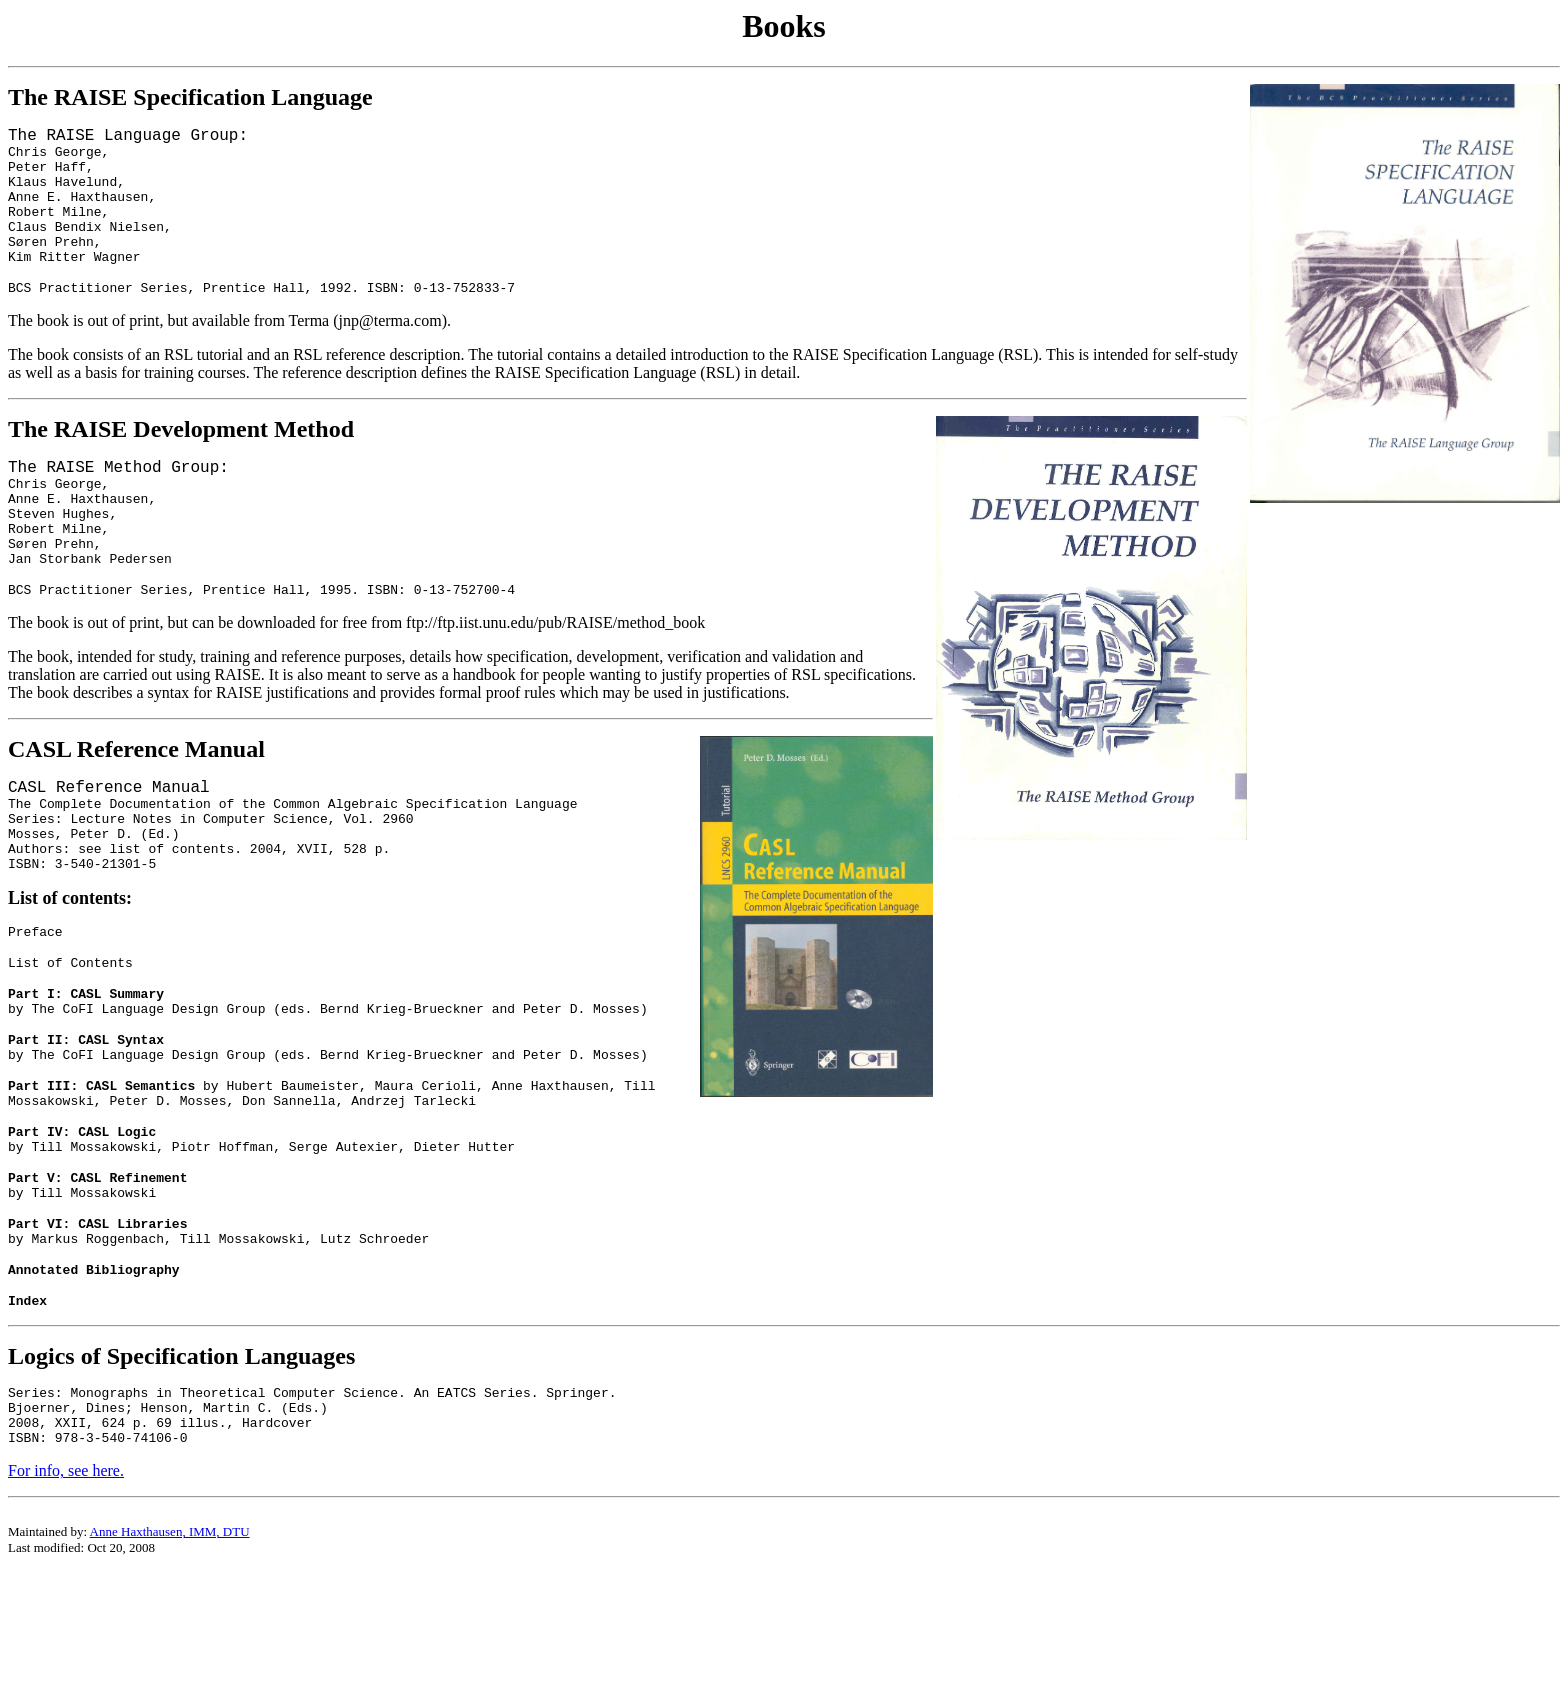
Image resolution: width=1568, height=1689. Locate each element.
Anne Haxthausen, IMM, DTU (170, 1648)
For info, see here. (66, 1587)
